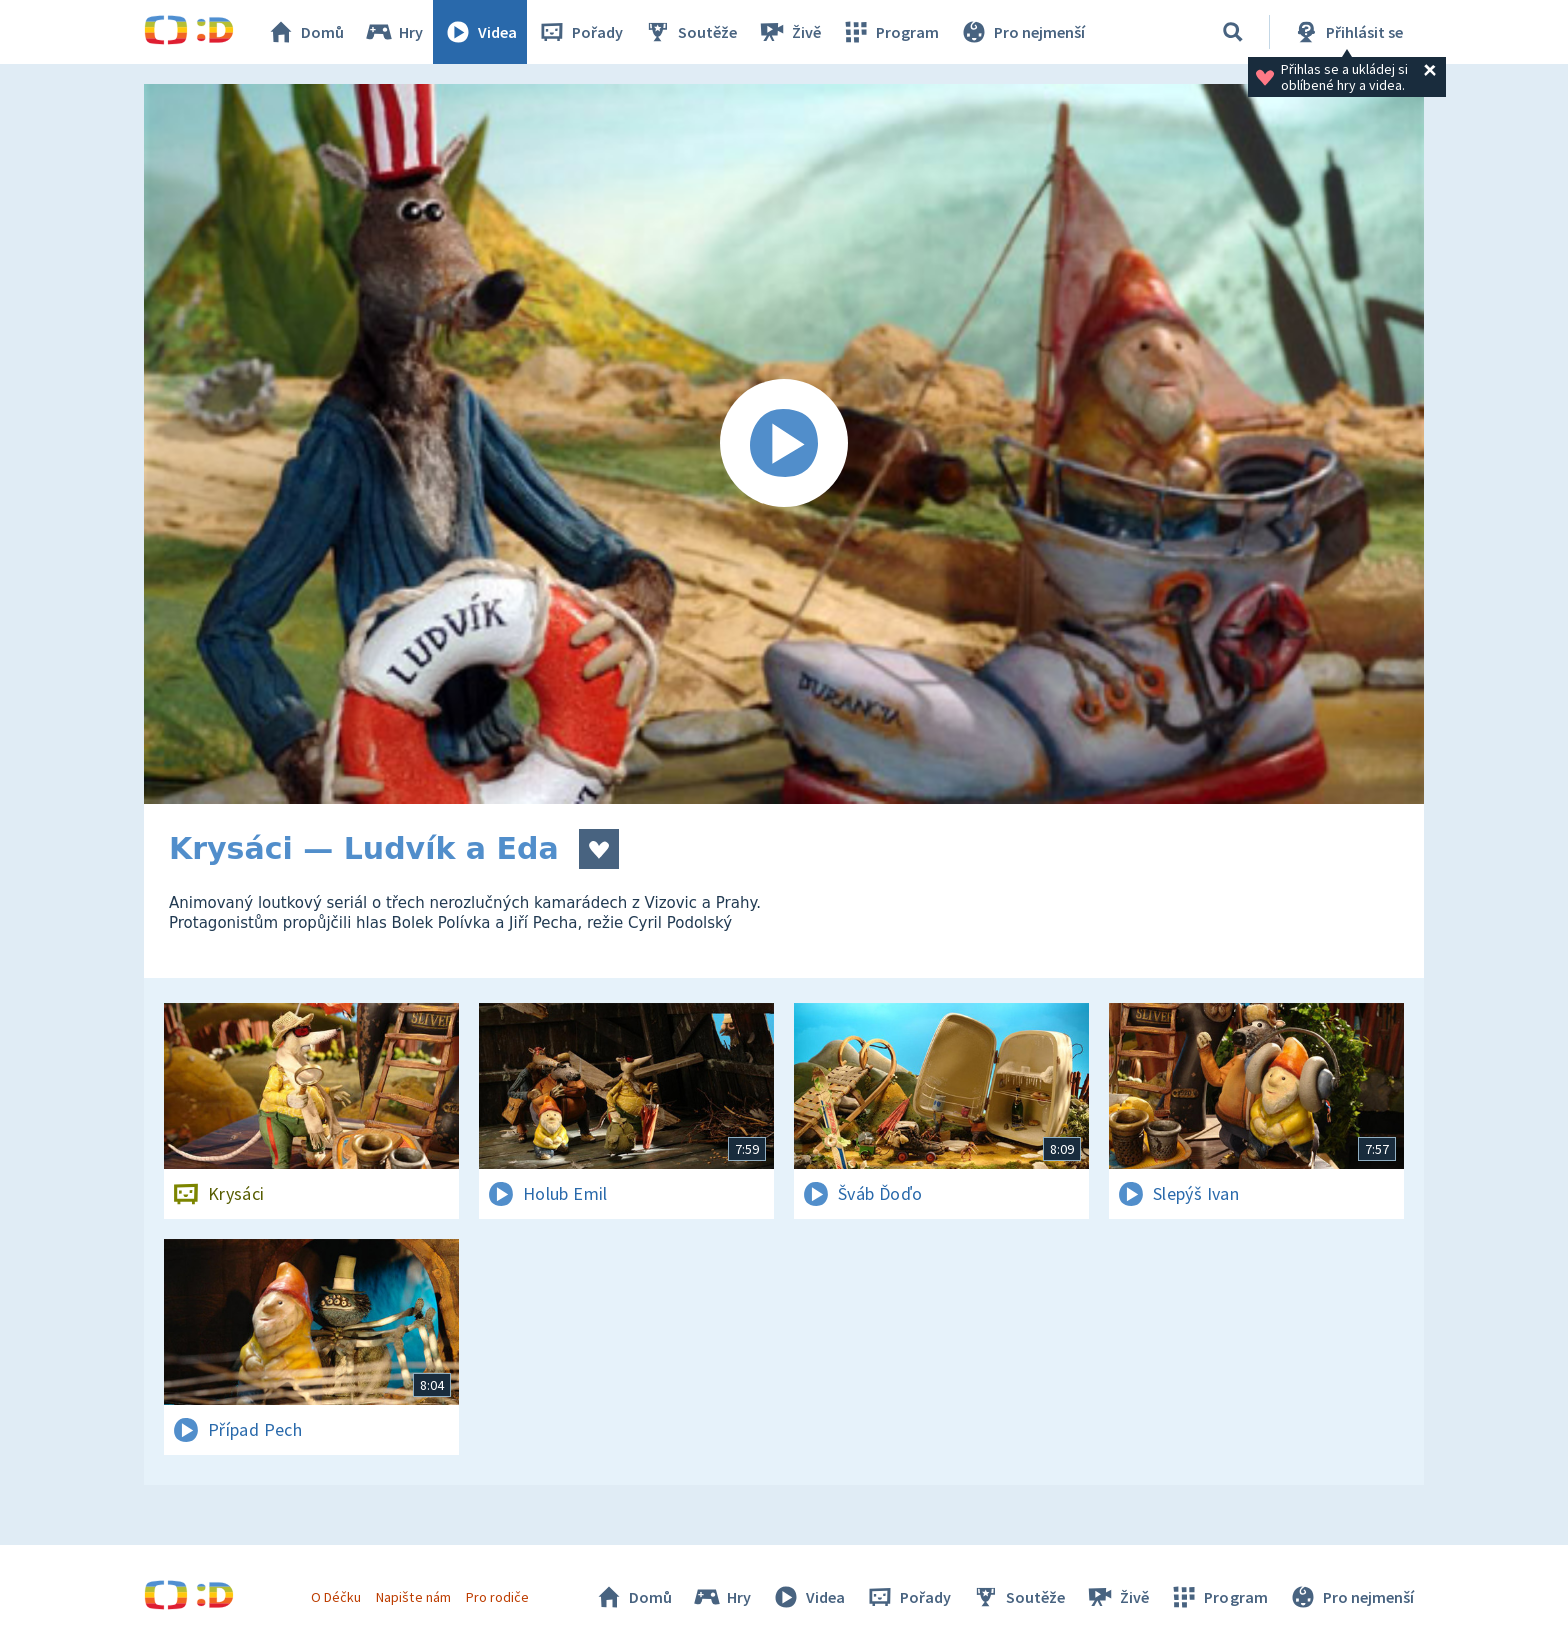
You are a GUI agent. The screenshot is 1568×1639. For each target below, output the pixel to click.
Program (890, 32)
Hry (393, 32)
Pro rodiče (497, 1597)
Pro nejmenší (1022, 32)
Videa (480, 32)
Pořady (580, 32)
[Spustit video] (784, 444)
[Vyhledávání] (1233, 32)
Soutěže (690, 32)
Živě (789, 32)
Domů (305, 32)
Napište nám (413, 1597)
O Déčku (336, 1597)
